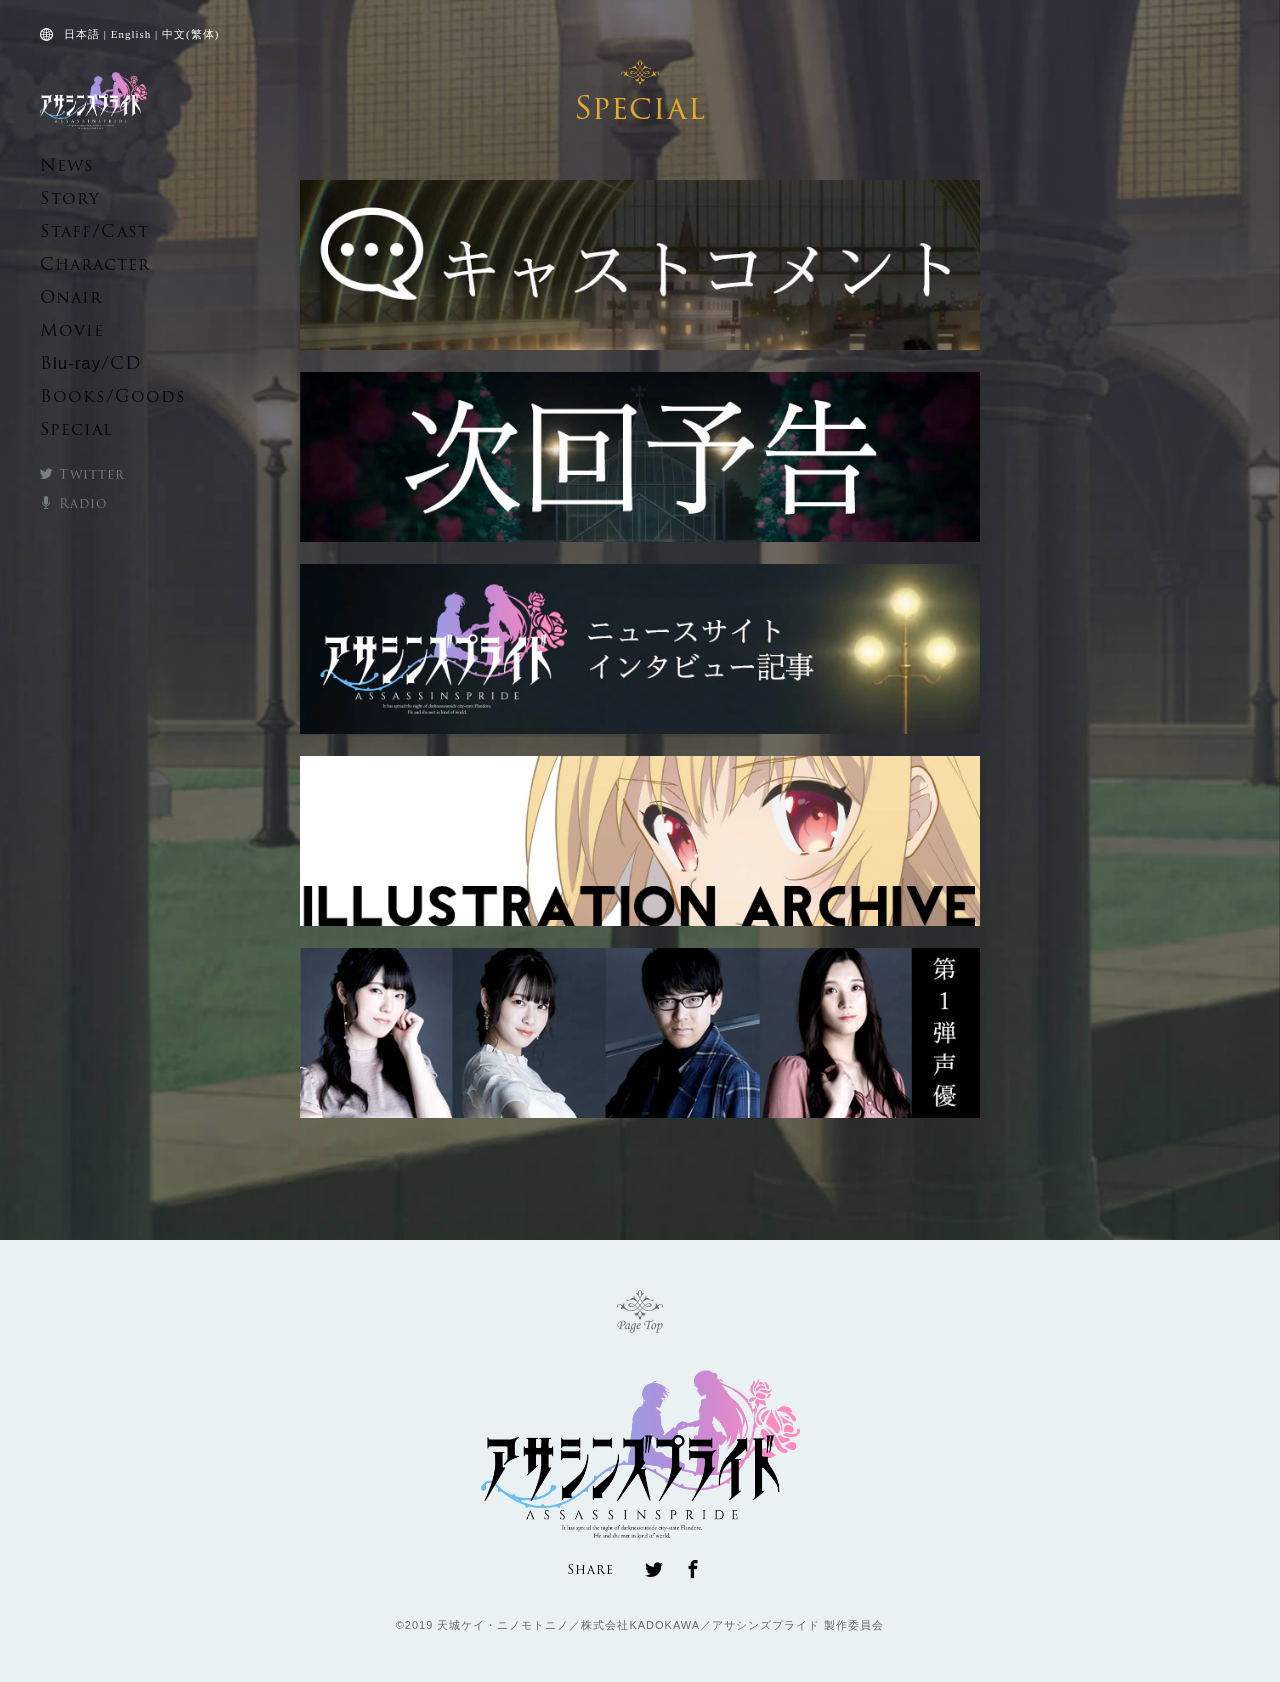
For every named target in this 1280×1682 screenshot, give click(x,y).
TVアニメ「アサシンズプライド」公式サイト (93, 100)
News (60, 165)
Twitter (74, 473)
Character (81, 264)
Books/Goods (92, 397)
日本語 (82, 34)
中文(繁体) (190, 34)
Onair (63, 297)
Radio (67, 501)
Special (67, 430)
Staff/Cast (79, 231)
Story (62, 198)
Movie (64, 330)
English (131, 34)
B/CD (77, 363)
